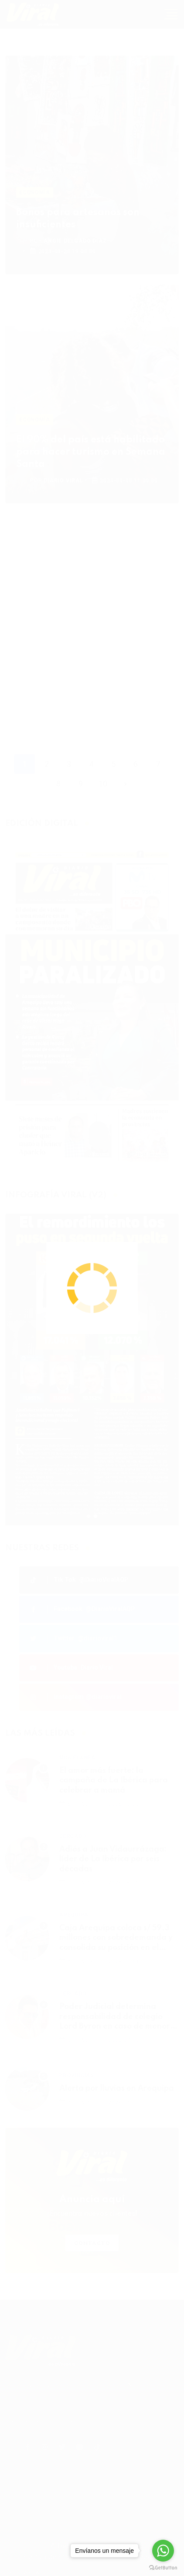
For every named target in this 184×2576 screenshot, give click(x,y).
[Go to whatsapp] (163, 2551)
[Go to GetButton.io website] (163, 2567)
